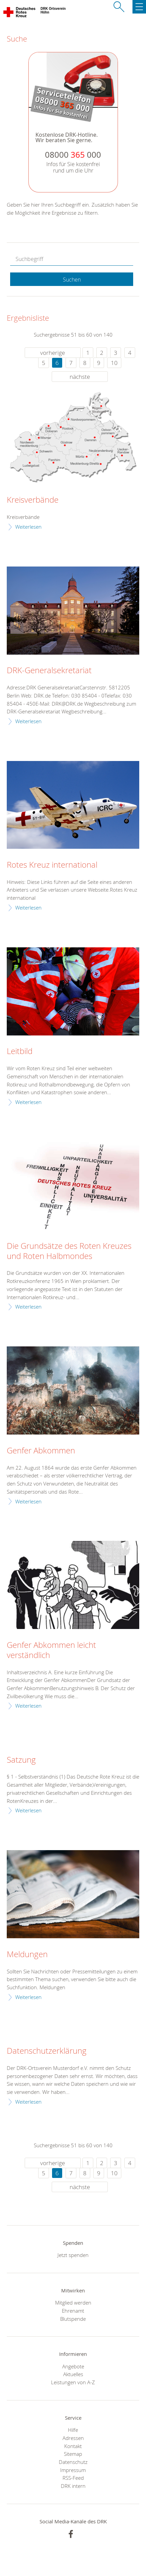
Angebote (73, 2366)
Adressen (73, 2438)
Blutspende (73, 2318)
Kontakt (73, 2446)
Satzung (21, 1760)
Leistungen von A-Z (73, 2382)
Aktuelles (73, 2374)
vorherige (52, 353)
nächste (80, 376)
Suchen (72, 279)
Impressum (73, 2470)
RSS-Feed (73, 2477)
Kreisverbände (32, 500)
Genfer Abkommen (41, 1451)
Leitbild (19, 1051)
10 (114, 363)
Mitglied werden (73, 2302)
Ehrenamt (73, 2310)
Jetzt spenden (73, 2255)
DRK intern (73, 2485)
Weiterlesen (28, 526)
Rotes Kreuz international (52, 865)
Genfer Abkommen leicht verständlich (51, 1650)
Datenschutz (73, 2462)
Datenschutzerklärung (47, 2051)
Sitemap (73, 2453)
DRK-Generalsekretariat (49, 670)
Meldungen (27, 1954)
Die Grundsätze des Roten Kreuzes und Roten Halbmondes (69, 1251)
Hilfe (73, 2429)
